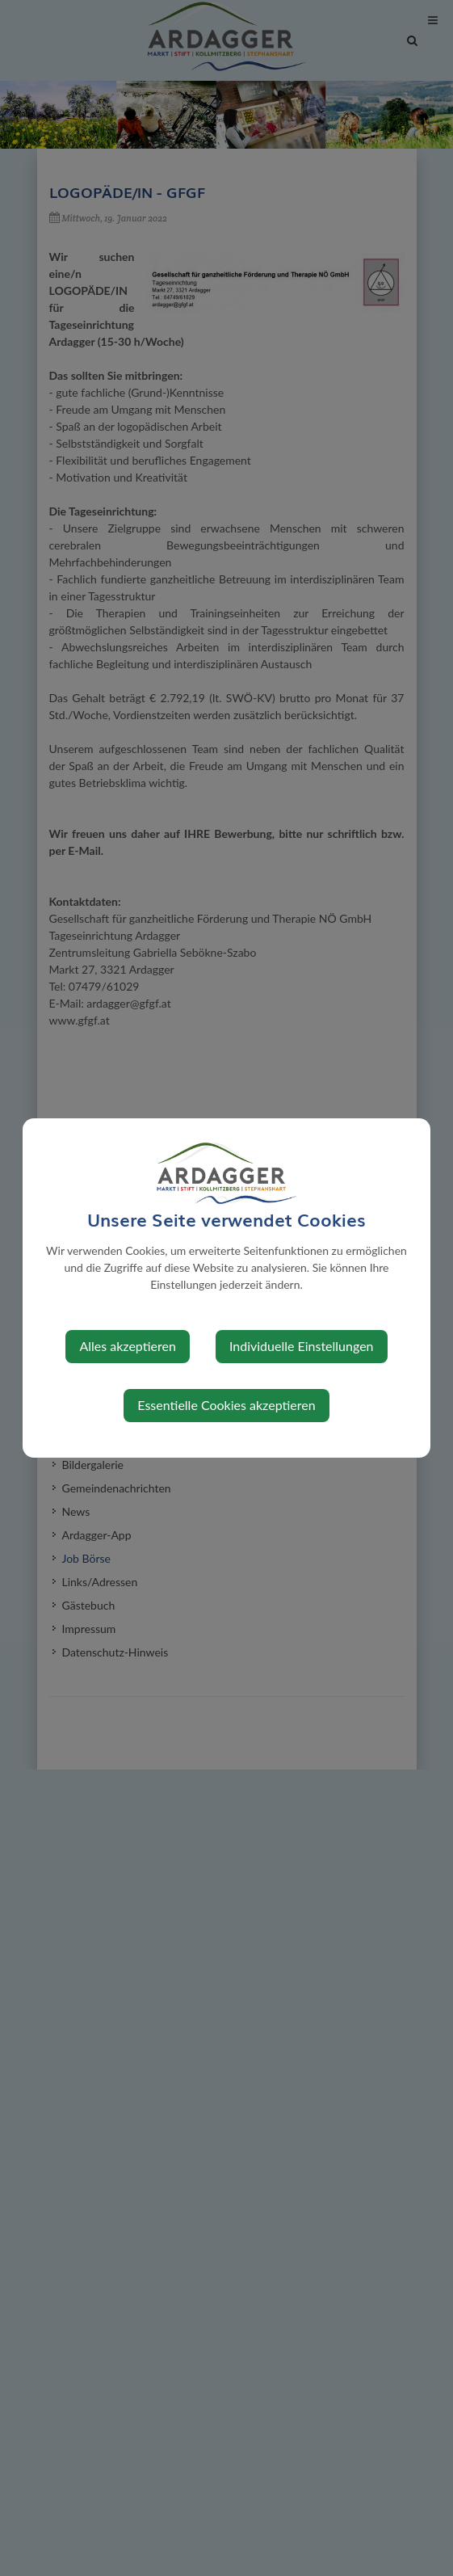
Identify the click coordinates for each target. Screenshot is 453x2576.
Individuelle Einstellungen (301, 1345)
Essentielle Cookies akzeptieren (226, 1404)
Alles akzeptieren (127, 1345)
